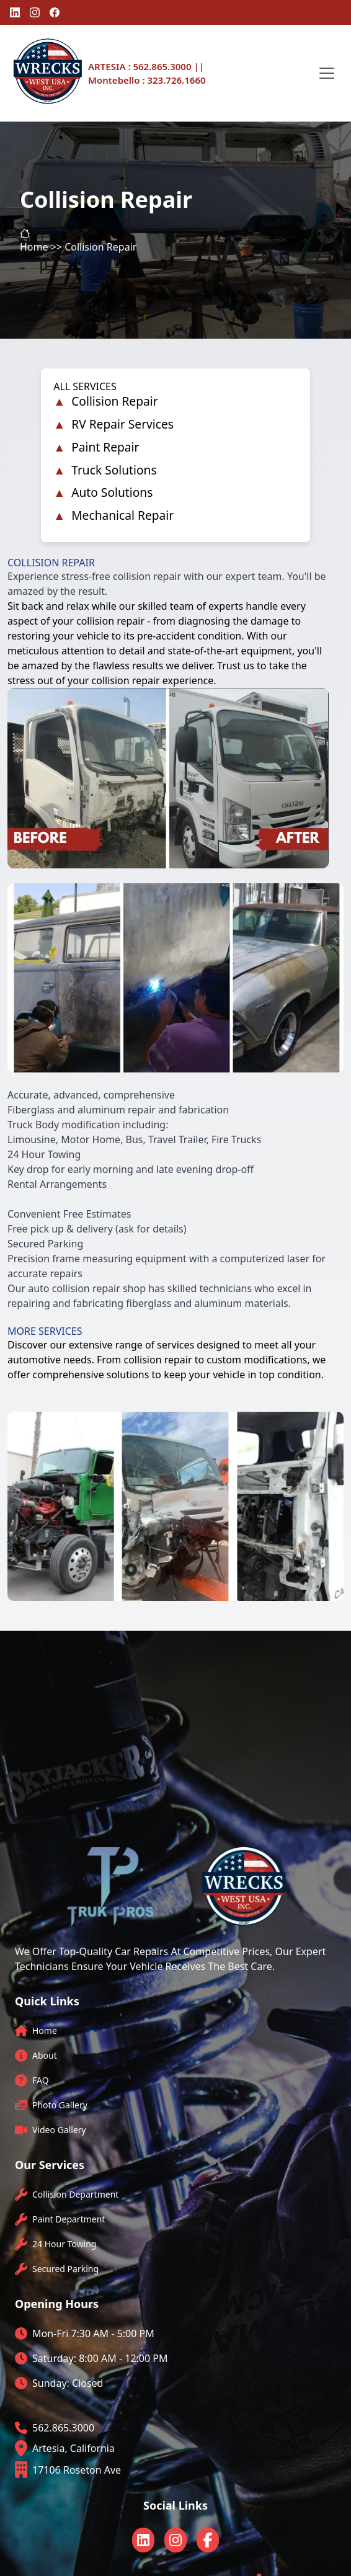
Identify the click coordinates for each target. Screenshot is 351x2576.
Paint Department (68, 2219)
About (44, 2055)
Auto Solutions (112, 492)
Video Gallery (59, 2130)
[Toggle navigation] (327, 73)
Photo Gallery (59, 2105)
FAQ (40, 2080)
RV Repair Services (122, 424)
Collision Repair (114, 401)
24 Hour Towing (64, 2244)
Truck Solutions (113, 469)
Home (44, 2030)
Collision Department (75, 2194)
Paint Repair (105, 447)
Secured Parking (65, 2269)
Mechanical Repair (122, 515)
